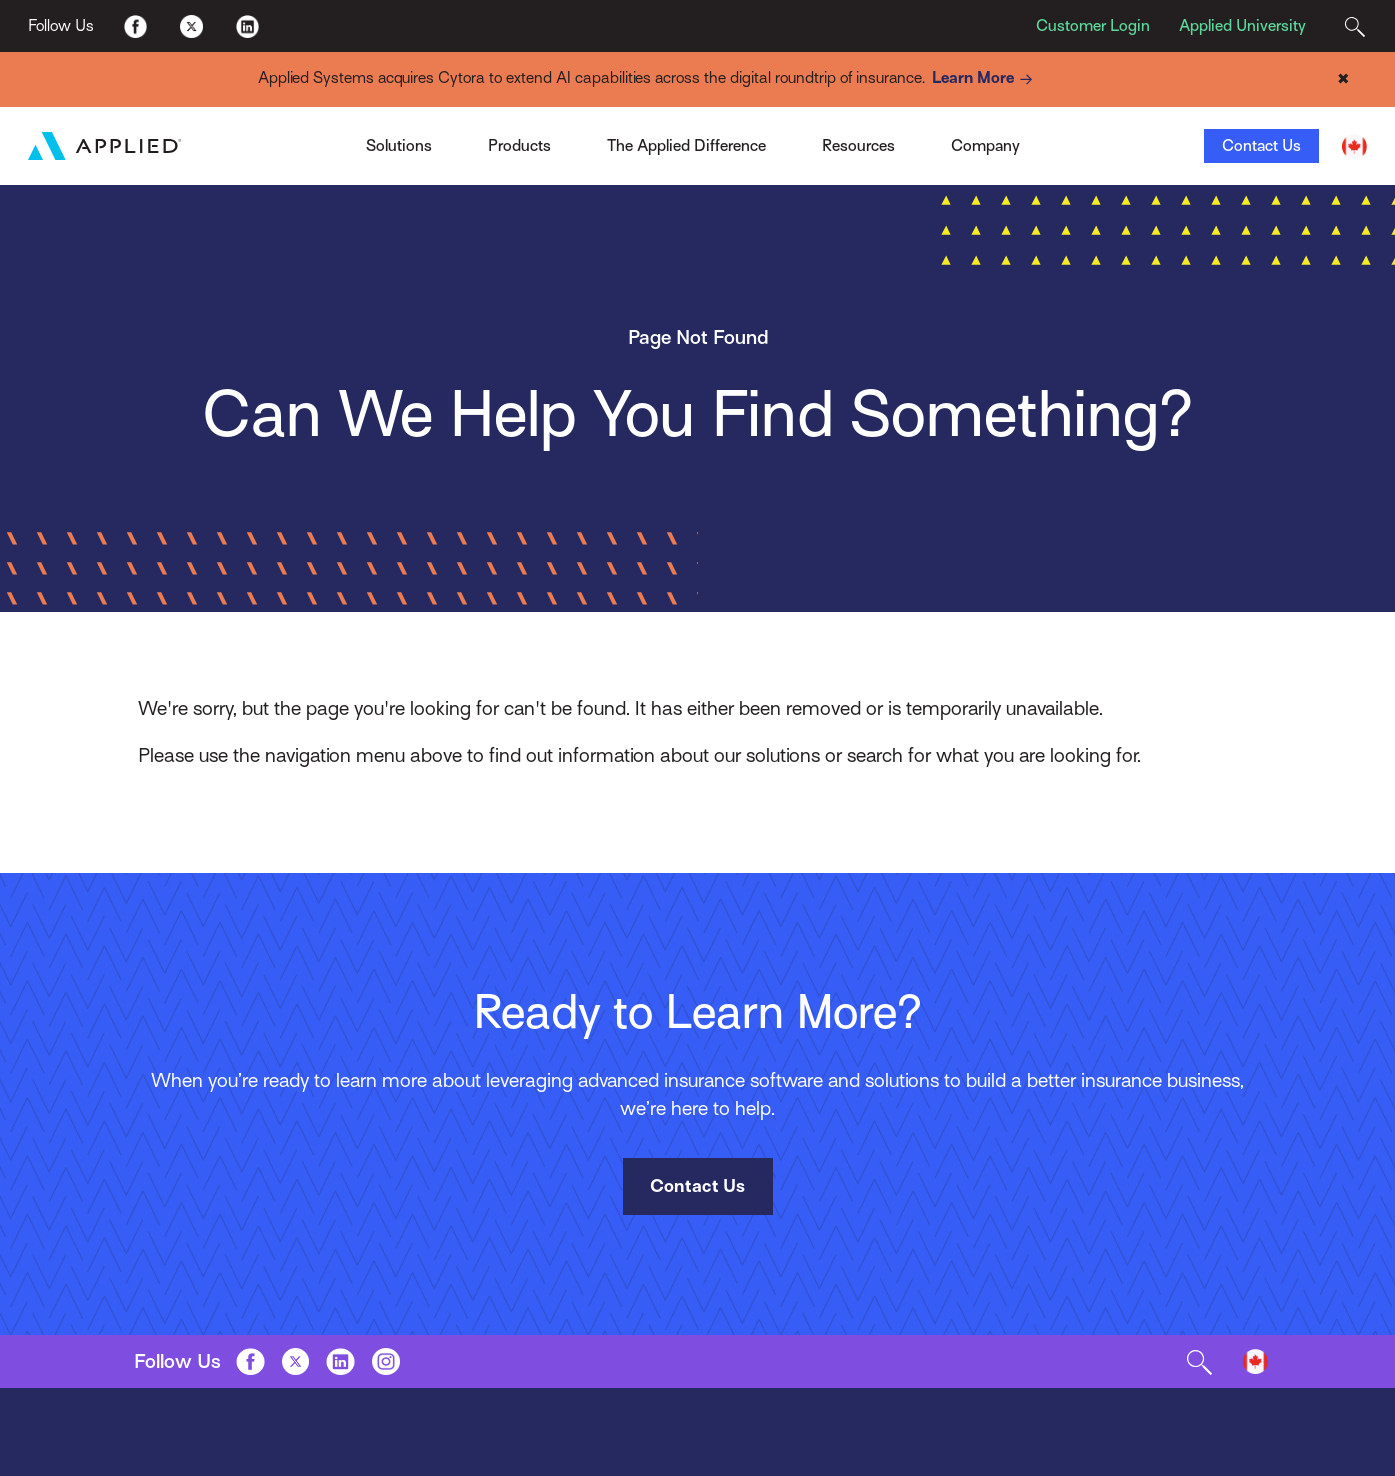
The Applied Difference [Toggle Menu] (686, 146)
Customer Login (1093, 26)
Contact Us (1261, 146)
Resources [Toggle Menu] (858, 146)
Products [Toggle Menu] (519, 146)
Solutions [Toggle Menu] (399, 146)
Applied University (1242, 26)
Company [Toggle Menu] (985, 146)
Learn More (985, 79)
